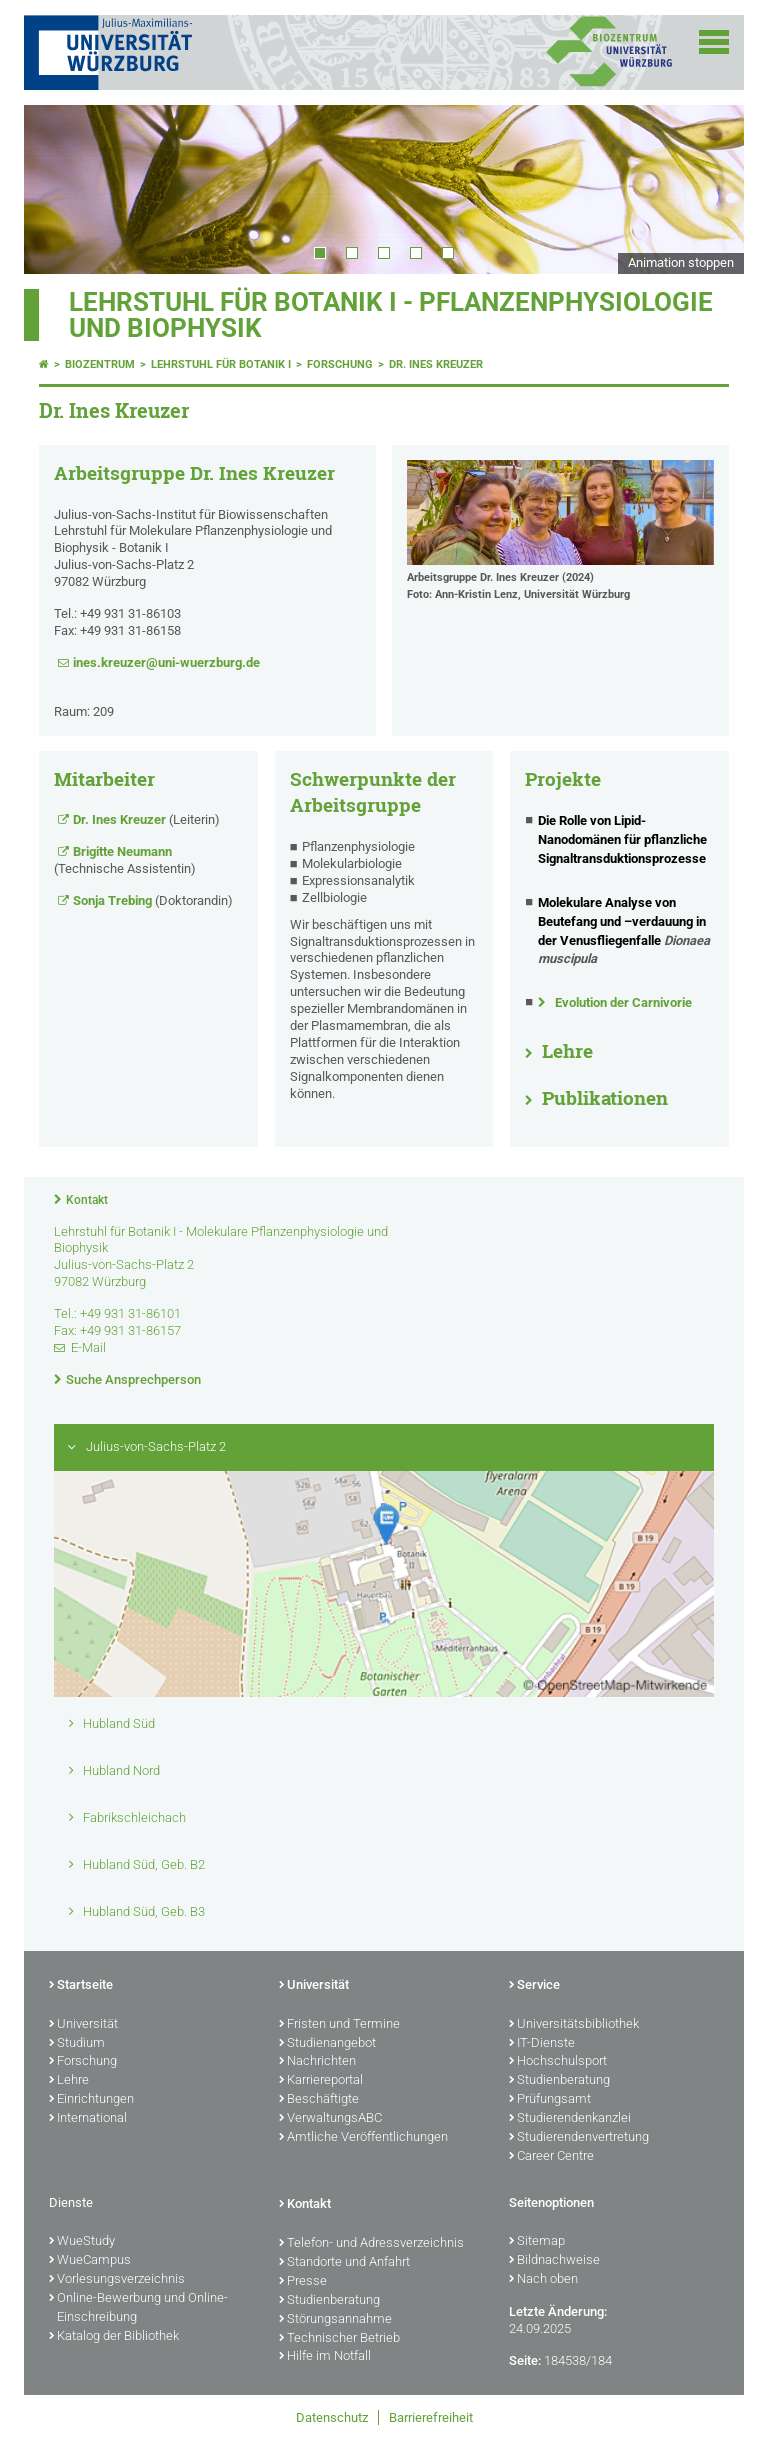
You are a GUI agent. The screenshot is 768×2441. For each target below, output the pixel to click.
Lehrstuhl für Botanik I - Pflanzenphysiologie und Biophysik (391, 315)
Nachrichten (317, 2062)
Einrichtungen (91, 2100)
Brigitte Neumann (122, 851)
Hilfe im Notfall (325, 2357)
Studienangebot (327, 2044)
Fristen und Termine (339, 2025)
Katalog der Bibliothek (114, 2337)
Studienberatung (559, 2081)
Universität (83, 2025)
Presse (303, 2282)
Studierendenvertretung (579, 2138)
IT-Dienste (542, 2044)
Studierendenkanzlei (570, 2119)
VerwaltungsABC (330, 2119)
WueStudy (82, 2242)
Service (534, 1986)
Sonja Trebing (112, 900)
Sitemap (537, 2242)
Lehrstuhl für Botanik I (221, 364)
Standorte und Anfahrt (344, 2263)
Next (709, 189)
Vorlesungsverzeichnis (117, 2280)
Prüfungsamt (550, 2100)
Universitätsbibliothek (574, 2025)
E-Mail (88, 1347)
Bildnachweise (554, 2261)
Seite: (525, 2360)
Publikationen (605, 1098)
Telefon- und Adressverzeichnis (371, 2244)
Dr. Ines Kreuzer (436, 364)
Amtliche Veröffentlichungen (363, 2138)
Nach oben (543, 2280)
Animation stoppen (681, 262)
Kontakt (87, 1200)
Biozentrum (100, 364)
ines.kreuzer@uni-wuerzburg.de (166, 662)
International (88, 2119)
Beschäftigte (319, 2100)
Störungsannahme (335, 2320)
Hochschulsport (558, 2062)
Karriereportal (321, 2081)
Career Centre (551, 2157)
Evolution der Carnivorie (623, 1002)
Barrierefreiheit (431, 2417)
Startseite (81, 1986)
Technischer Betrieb (339, 2339)
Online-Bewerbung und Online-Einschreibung (138, 2308)
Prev (59, 189)
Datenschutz (332, 2417)
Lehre (567, 1051)
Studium (77, 2044)
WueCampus (90, 2261)
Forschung (340, 364)
